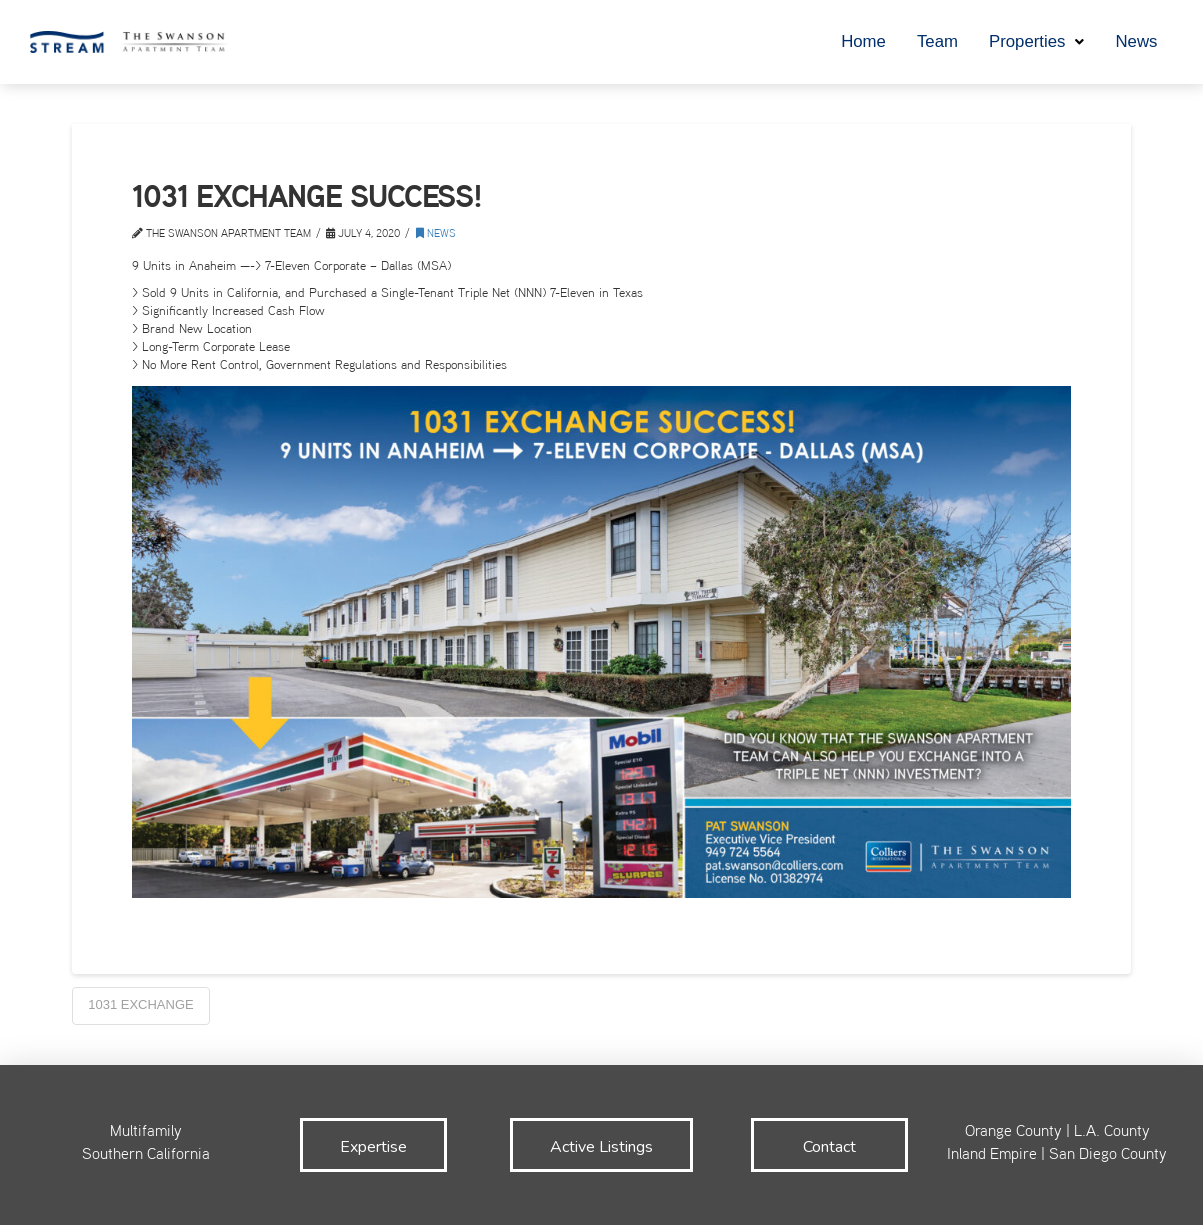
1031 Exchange (141, 1004)
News (436, 234)
